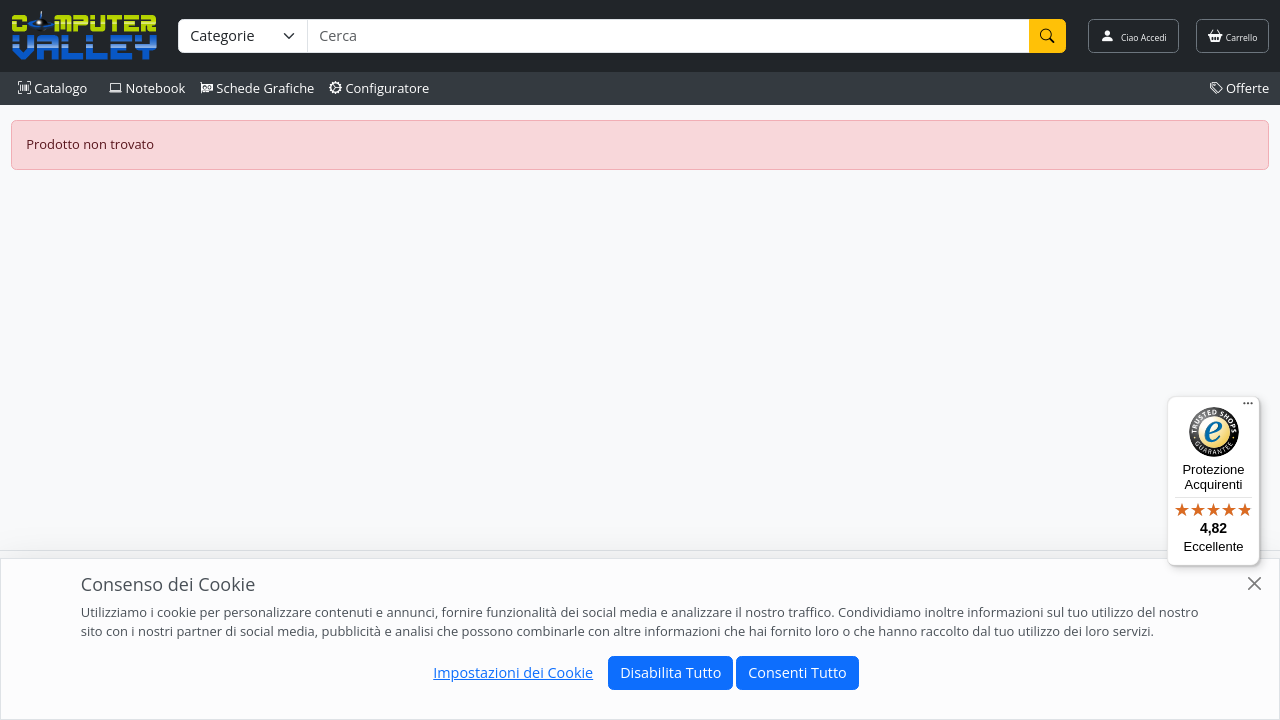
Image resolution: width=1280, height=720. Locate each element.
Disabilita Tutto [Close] (670, 672)
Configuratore (379, 88)
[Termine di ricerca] (668, 36)
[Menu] (1248, 408)
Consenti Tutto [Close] (797, 672)
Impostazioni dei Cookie (513, 672)
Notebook (147, 88)
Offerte (1240, 88)
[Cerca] (1048, 36)
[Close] (1254, 583)
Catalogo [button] (52, 88)
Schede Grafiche (257, 88)
